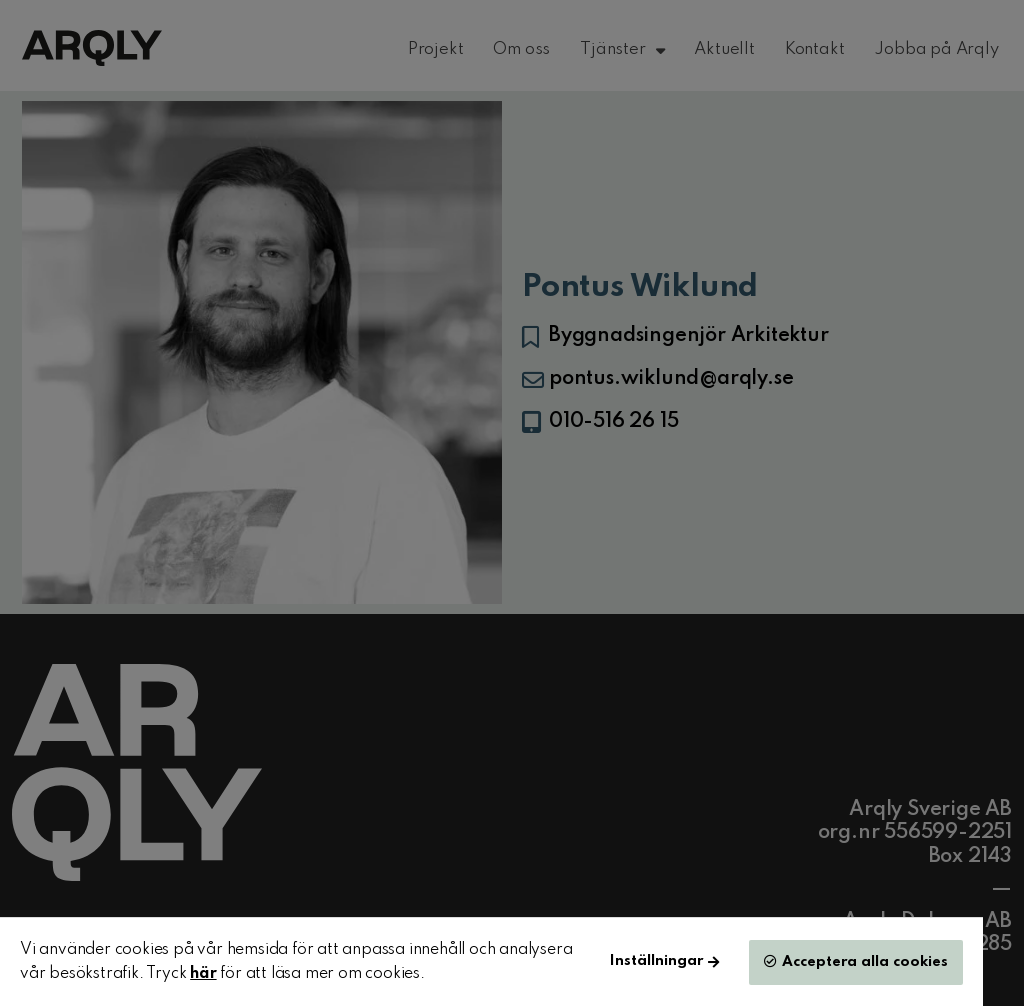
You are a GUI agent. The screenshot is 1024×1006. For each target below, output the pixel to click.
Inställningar (656, 961)
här (203, 974)
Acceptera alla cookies (865, 962)
